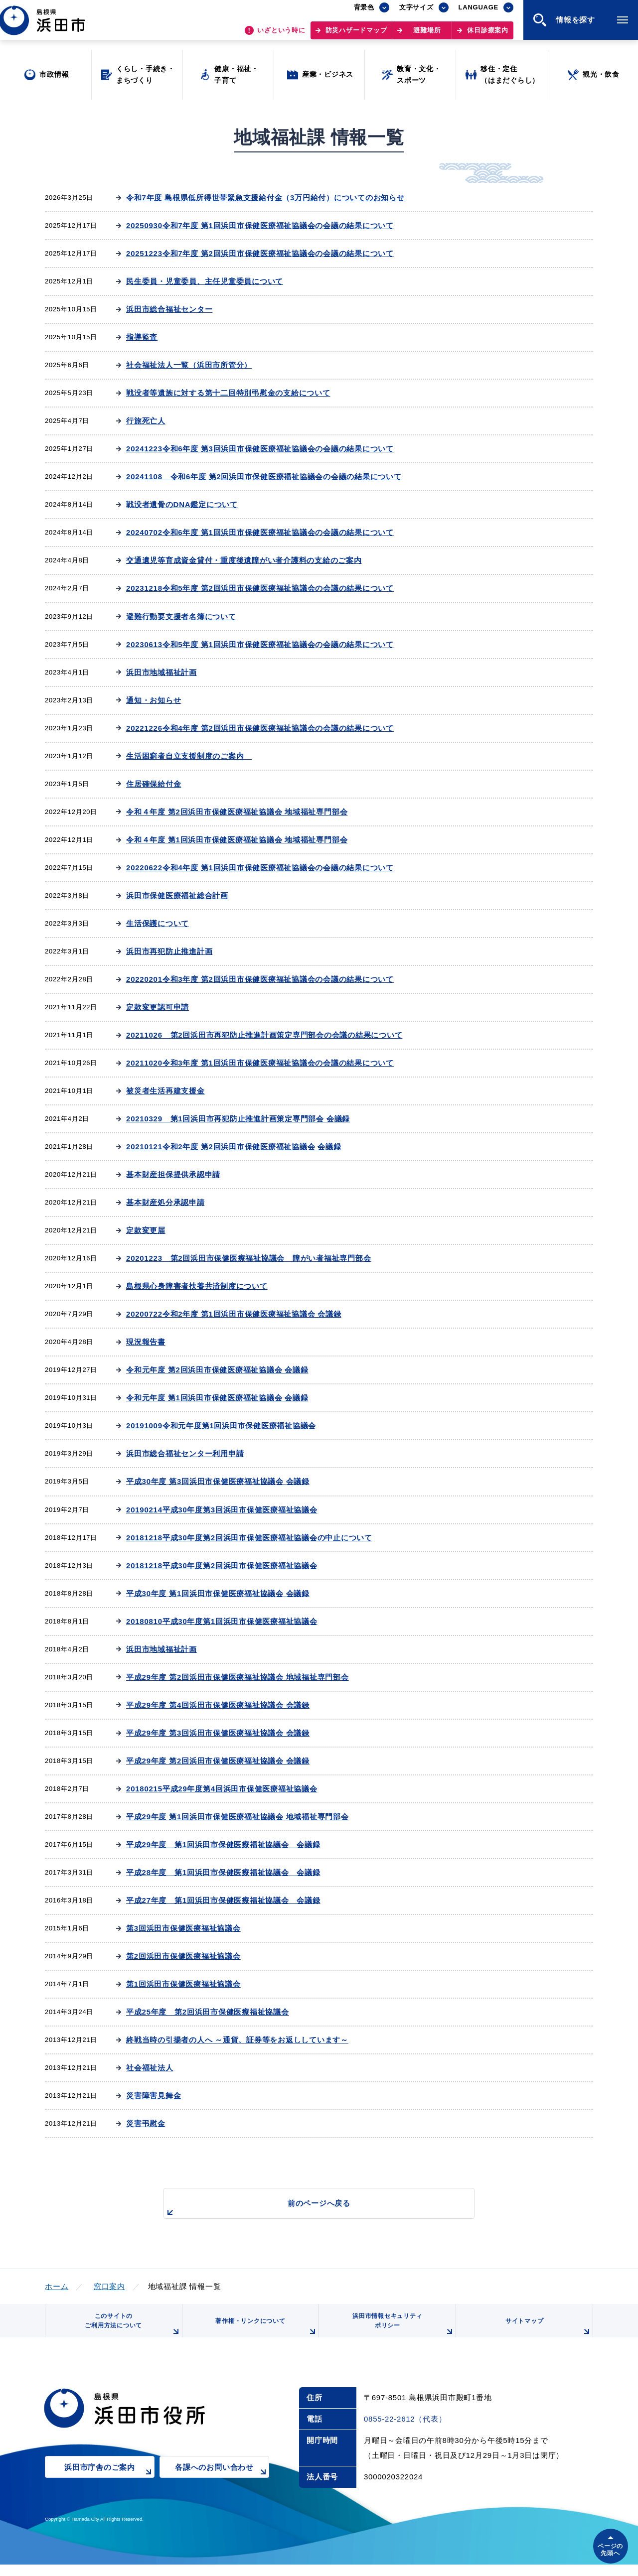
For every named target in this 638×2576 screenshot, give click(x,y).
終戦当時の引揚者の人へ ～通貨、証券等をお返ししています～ (237, 2039)
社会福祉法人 (149, 2067)
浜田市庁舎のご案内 (109, 2485)
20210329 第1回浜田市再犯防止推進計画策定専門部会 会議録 (238, 1118)
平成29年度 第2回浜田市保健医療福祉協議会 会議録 (218, 1761)
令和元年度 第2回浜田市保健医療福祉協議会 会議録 (217, 1369)
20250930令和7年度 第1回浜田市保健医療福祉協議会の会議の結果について (260, 225)
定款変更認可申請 (157, 1007)
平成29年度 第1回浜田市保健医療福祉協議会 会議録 (223, 1844)
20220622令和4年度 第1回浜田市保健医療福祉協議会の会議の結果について (260, 867)
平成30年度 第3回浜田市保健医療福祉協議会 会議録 (218, 1481)
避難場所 (427, 35)
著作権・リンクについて (263, 2335)
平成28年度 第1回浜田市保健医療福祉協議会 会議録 (223, 1872)
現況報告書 (145, 1342)
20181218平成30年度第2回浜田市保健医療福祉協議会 (222, 1565)
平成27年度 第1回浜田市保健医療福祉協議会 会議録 (223, 1900)
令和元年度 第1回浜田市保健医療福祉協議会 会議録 (217, 1397)
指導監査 (142, 337)
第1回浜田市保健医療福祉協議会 (183, 1984)
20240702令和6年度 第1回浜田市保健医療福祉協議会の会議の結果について (260, 532)
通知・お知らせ (153, 700)
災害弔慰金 (145, 2123)
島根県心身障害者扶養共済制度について (197, 1286)
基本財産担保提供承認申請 (173, 1174)
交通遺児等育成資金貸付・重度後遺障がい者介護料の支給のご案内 (244, 560)
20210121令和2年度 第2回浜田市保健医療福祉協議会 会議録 (233, 1146)
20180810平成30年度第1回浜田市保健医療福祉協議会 (222, 1621)
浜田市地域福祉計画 (161, 672)
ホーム (56, 2286)
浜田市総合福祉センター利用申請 (185, 1453)
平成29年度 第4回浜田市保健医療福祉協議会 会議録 (218, 1705)
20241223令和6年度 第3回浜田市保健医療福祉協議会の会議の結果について (260, 448)
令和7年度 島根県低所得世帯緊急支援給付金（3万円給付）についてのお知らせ (265, 197)
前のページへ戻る (307, 2208)
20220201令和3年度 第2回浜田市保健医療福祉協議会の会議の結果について (260, 979)
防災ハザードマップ (356, 35)
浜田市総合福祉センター (169, 309)
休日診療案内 (487, 35)
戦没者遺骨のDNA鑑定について (182, 504)
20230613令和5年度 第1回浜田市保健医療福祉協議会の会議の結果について (260, 644)
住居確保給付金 (153, 784)
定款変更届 (145, 1230)
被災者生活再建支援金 (165, 1090)
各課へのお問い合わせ (222, 2485)
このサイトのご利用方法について (130, 2331)
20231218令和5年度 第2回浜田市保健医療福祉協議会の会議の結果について (260, 588)
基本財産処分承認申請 (165, 1202)
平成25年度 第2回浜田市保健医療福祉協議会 (207, 2012)
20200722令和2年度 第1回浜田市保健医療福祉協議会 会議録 (233, 1314)
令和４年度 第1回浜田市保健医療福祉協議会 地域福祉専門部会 (236, 839)
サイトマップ (547, 2335)
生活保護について (157, 923)
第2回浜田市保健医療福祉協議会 (183, 1956)
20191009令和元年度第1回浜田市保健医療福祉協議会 (221, 1425)
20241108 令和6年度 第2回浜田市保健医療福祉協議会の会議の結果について (264, 476)
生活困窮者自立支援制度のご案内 (189, 756)
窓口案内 (109, 2286)
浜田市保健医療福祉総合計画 (177, 895)
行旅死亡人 (145, 420)
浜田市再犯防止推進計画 (169, 951)
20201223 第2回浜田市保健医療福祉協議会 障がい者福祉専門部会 (248, 1258)
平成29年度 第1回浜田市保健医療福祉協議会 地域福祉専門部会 (237, 1816)
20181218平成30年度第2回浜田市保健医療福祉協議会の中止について (249, 1537)
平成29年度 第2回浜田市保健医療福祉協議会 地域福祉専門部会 (237, 1677)
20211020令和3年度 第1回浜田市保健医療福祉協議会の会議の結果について (260, 1063)
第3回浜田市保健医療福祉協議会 (183, 1928)
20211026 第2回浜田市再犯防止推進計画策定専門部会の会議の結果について (264, 1035)
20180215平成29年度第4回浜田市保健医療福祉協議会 (222, 1788)
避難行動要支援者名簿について (181, 616)
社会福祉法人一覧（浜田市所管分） (189, 365)
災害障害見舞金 (153, 2095)
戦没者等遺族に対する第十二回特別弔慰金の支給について (228, 393)
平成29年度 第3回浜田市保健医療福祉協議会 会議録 (218, 1733)
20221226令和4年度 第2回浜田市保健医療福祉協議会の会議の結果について (260, 728)
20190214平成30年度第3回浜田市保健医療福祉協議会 (222, 1509)
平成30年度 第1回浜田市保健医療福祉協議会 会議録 (218, 1593)
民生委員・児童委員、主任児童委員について (204, 281)
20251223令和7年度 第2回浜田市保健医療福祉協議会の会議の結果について (260, 253)
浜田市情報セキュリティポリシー (400, 2331)
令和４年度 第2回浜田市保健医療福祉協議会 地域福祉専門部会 (236, 812)
